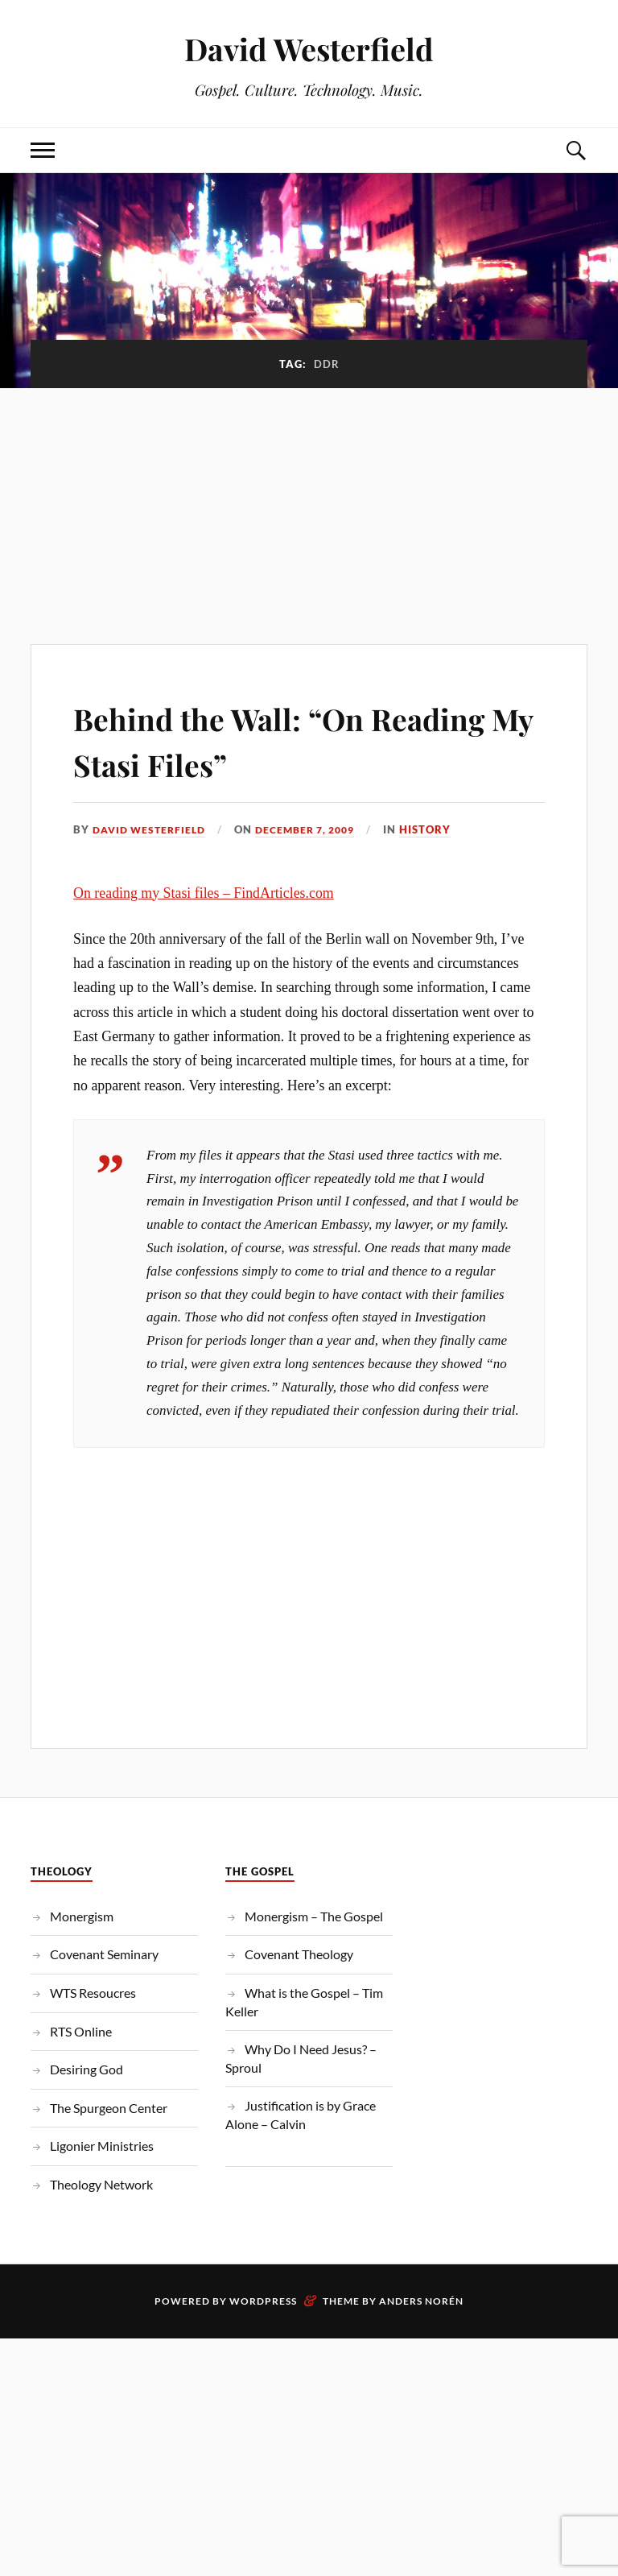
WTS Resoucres (93, 1992)
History (442, 829)
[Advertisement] (309, 507)
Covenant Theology (299, 1954)
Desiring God (86, 2069)
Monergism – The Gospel (314, 1915)
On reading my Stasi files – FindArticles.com (203, 892)
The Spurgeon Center (108, 2107)
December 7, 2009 (317, 829)
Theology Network (101, 2184)
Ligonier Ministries (102, 2145)
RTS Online (81, 2030)
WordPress (263, 2300)
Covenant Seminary (104, 1954)
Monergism (81, 1915)
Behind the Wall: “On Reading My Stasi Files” (264, 739)
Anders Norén (421, 2300)
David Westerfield (309, 48)
